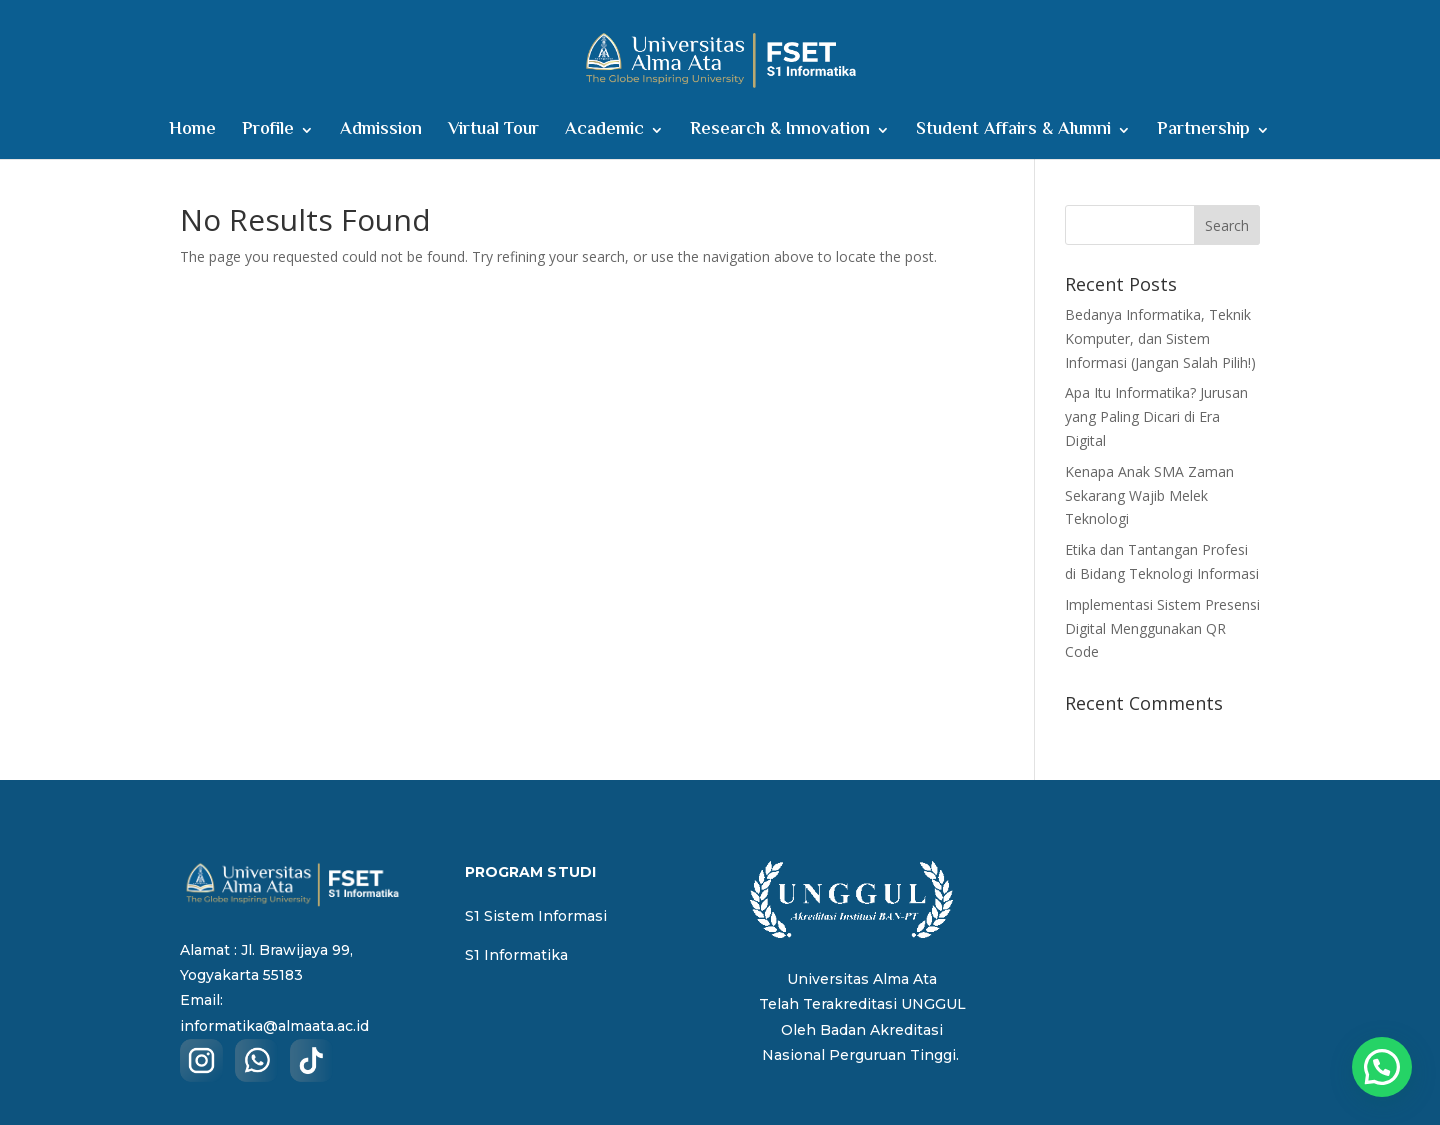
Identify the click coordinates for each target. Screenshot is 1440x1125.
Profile (268, 133)
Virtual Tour (493, 133)
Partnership (1203, 133)
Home (192, 133)
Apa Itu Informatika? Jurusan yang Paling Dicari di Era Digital (1156, 416)
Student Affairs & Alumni (1013, 133)
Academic (604, 133)
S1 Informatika (516, 955)
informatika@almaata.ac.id (274, 1026)
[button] (1382, 1067)
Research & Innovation (780, 133)
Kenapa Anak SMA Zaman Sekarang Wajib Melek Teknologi (1149, 495)
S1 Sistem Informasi (536, 916)
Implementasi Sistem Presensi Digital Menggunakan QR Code (1162, 628)
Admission (381, 133)
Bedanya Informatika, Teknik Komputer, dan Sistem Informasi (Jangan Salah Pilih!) (1160, 338)
